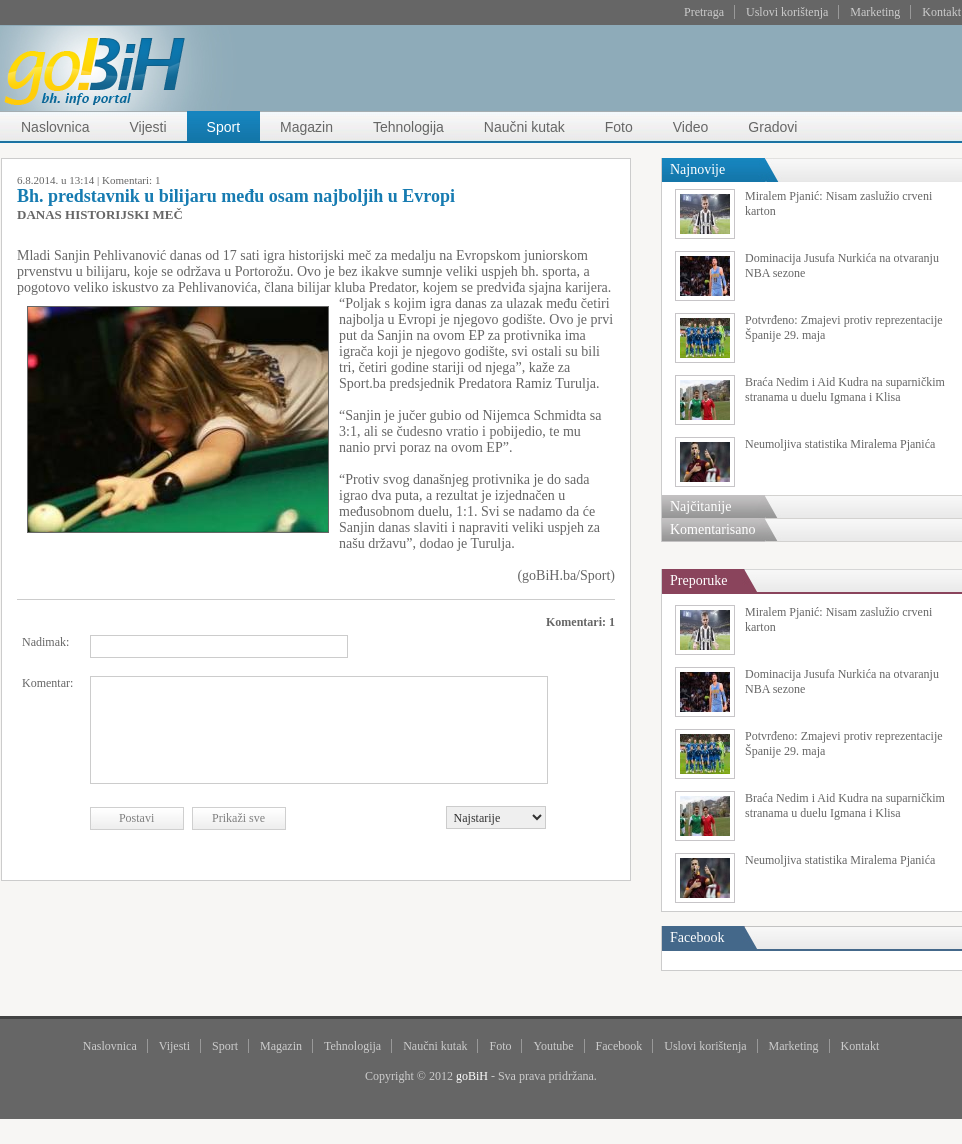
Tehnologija (408, 127)
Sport (223, 127)
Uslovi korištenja (787, 12)
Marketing (875, 12)
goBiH (472, 1076)
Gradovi (772, 127)
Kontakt (941, 12)
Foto (619, 127)
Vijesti (147, 127)
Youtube (553, 1046)
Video (691, 127)
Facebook (619, 1046)
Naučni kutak (524, 127)
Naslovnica (55, 127)
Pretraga (704, 12)
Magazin (306, 127)
